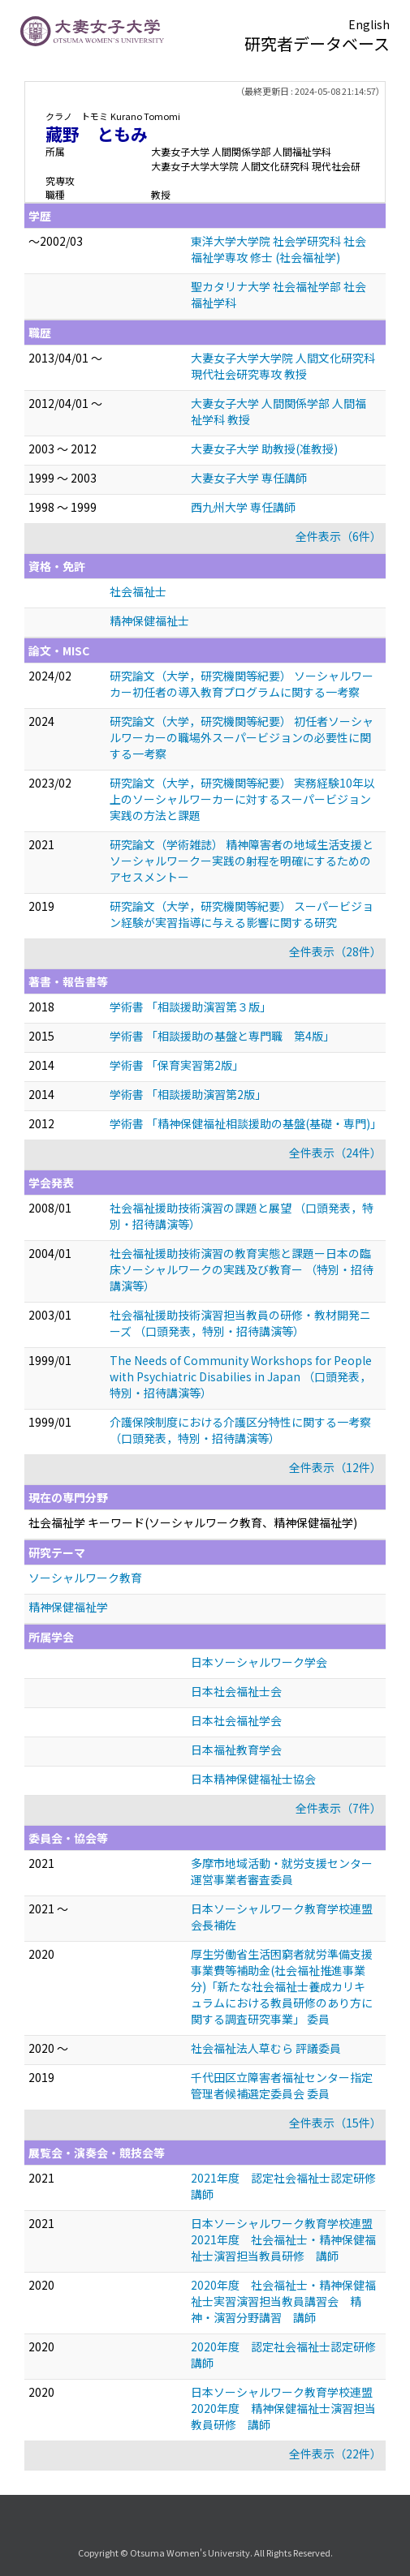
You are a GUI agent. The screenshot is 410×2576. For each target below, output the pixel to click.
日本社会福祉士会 (236, 1691)
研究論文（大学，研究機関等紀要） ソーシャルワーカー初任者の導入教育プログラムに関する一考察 (241, 684)
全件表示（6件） (339, 536)
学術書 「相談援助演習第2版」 (188, 1094)
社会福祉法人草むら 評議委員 (266, 2048)
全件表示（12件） (335, 1467)
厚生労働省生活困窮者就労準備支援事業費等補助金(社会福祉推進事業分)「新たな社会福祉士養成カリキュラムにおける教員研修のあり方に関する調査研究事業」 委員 (282, 1986)
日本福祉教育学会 (236, 1749)
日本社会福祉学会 (236, 1720)
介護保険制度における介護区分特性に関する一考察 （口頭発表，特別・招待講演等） (240, 1430)
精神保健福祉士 (149, 620)
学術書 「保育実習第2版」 (177, 1065)
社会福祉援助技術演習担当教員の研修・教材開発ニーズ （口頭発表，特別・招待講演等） (240, 1323)
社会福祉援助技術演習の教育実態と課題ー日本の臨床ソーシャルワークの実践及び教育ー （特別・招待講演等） (241, 1269)
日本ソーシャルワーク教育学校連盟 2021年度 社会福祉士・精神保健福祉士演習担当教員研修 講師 (287, 2239)
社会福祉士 (138, 591)
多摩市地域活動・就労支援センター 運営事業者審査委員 (282, 1871)
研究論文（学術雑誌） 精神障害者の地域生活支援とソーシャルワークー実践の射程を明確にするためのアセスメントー (241, 860)
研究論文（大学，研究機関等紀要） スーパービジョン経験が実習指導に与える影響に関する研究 (241, 914)
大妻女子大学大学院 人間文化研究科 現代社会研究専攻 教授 (283, 366)
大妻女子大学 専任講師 (249, 478)
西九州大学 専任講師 (243, 507)
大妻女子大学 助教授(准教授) (264, 448)
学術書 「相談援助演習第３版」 (190, 1006)
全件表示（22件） (335, 2453)
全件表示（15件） (335, 2122)
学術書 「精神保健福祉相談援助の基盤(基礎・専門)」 (246, 1123)
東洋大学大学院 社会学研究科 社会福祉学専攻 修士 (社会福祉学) (278, 249)
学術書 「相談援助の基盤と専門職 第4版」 (222, 1036)
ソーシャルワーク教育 (85, 1577)
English (369, 24)
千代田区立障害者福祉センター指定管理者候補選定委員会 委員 (282, 2085)
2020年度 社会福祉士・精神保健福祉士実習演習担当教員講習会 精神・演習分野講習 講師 (283, 2301)
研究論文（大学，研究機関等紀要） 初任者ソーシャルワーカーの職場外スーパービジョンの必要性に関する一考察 (241, 737)
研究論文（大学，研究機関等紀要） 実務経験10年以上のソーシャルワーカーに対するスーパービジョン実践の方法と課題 (242, 799)
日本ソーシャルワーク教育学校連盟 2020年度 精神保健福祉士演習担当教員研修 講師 (287, 2408)
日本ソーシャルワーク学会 (259, 1662)
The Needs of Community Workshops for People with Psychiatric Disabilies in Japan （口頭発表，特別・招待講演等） (241, 1376)
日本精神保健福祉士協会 (253, 1779)
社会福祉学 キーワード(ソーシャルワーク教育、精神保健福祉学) (192, 1522)
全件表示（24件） (335, 1152)
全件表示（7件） (339, 1808)
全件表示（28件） (335, 951)
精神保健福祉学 (68, 1607)
